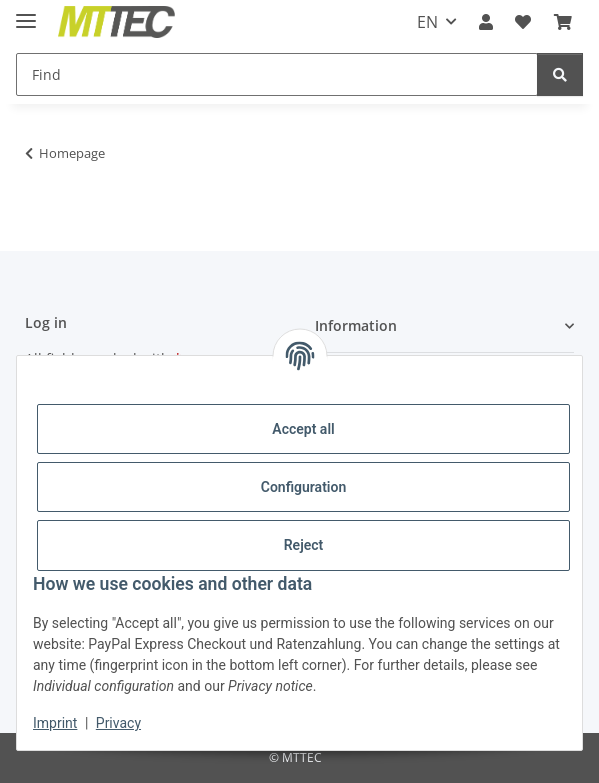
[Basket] (563, 22)
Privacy (118, 723)
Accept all (303, 429)
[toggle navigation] (26, 12)
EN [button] (427, 22)
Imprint (55, 723)
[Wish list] (523, 22)
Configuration (303, 487)
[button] (486, 22)
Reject (304, 545)
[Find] (277, 74)
